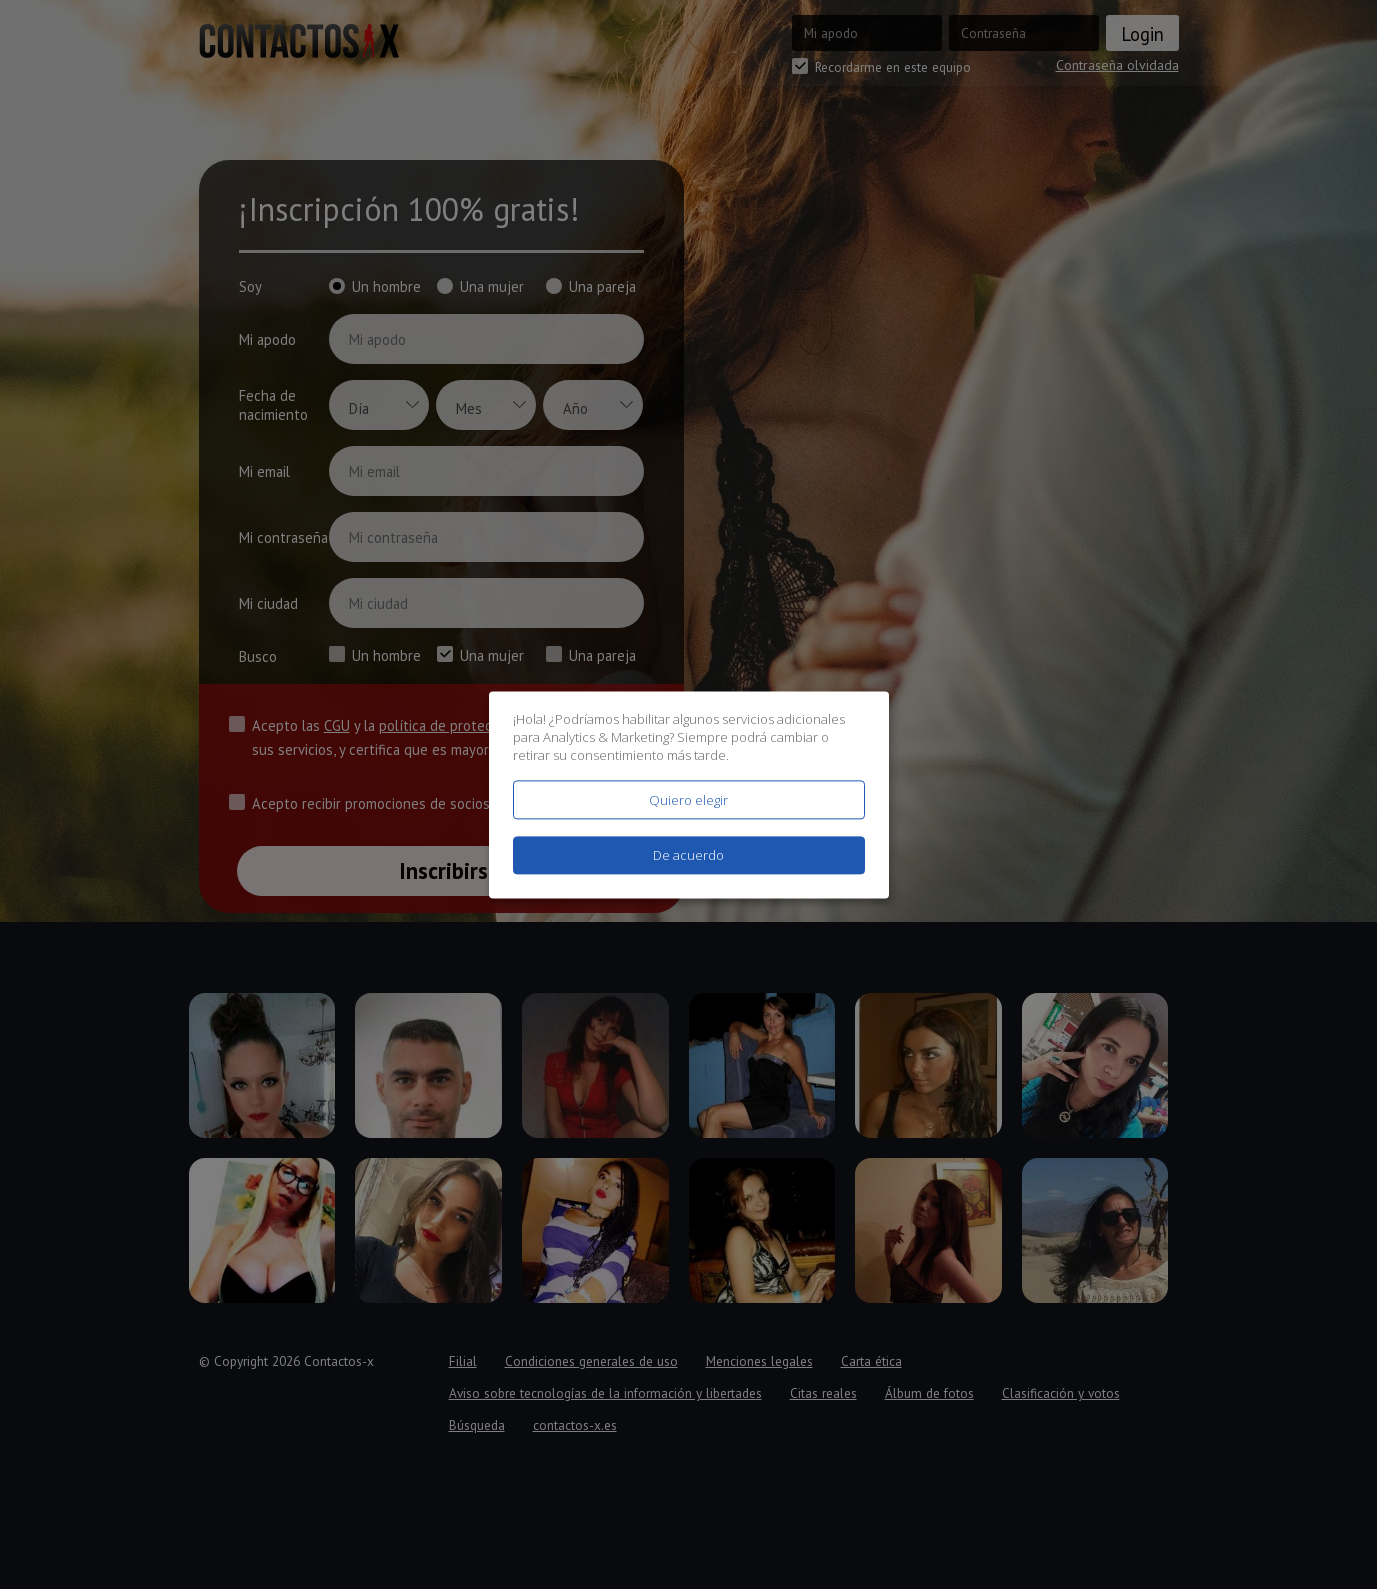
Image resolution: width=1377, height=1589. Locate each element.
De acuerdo (688, 855)
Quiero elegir (688, 800)
